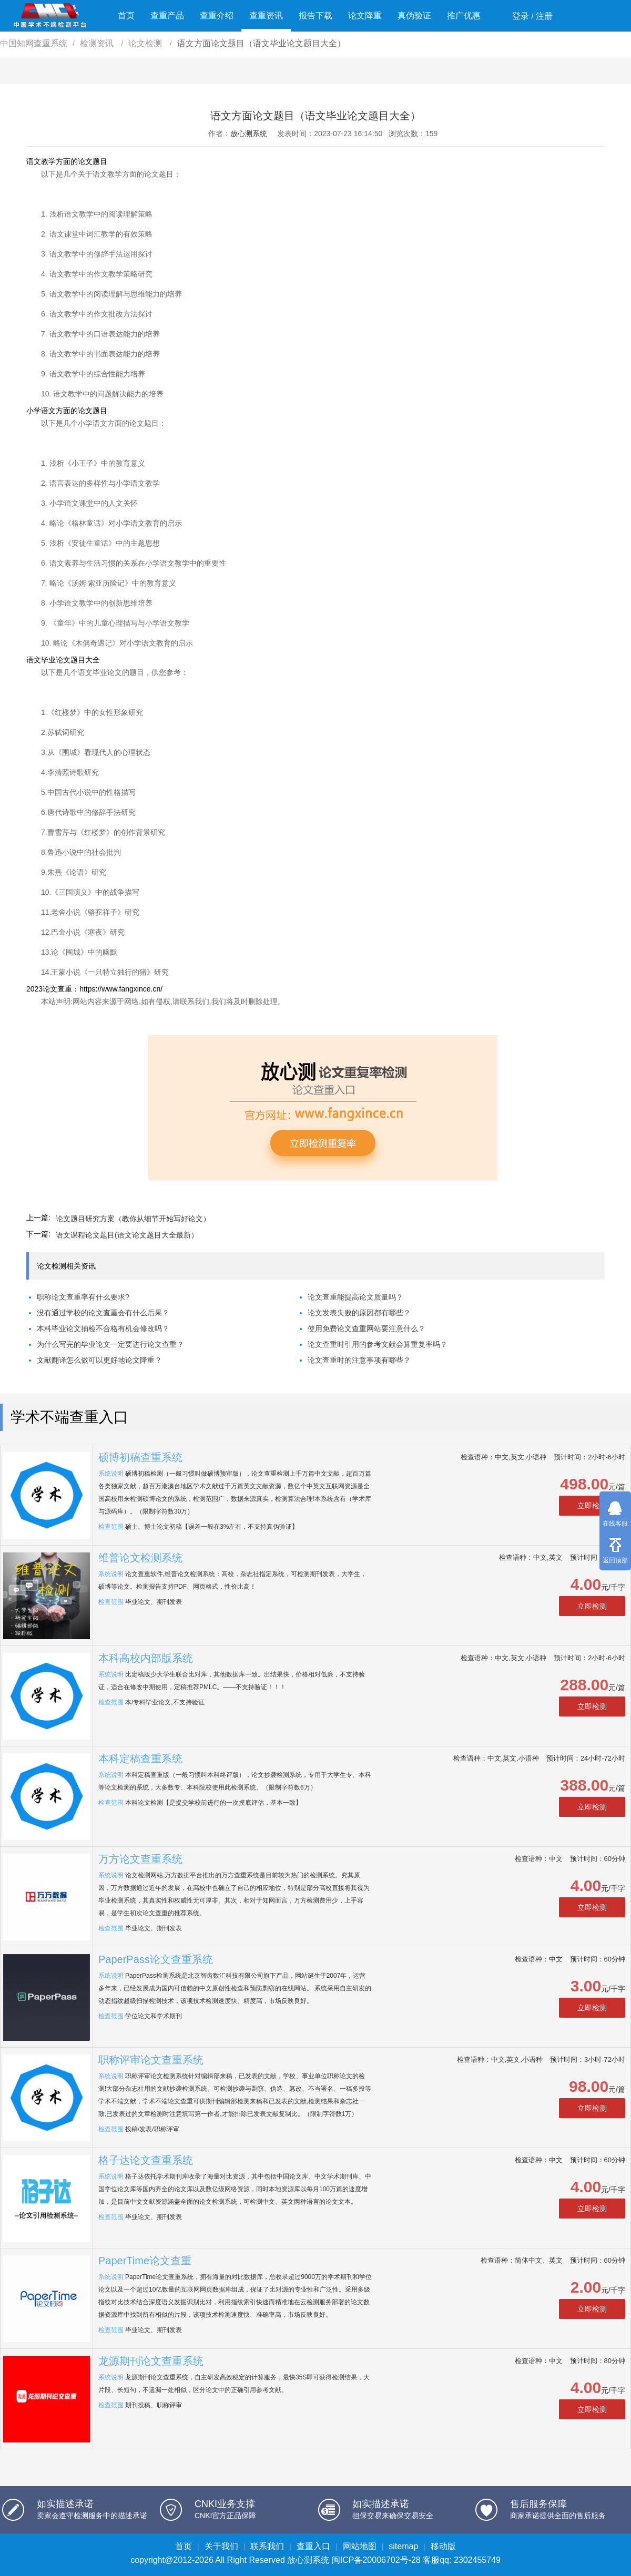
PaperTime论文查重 (144, 2260)
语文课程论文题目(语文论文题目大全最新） (127, 1235)
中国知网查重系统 (33, 43)
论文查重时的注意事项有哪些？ (359, 1360)
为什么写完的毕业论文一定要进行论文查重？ (110, 1344)
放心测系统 (248, 133)
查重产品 (167, 15)
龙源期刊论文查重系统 (150, 2361)
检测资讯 (98, 43)
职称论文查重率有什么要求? (83, 1297)
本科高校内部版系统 (145, 1658)
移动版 (443, 2546)
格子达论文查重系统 (145, 2160)
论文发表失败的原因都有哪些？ (359, 1313)
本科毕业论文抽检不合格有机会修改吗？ (103, 1328)
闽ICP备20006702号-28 (376, 2559)
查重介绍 (216, 15)
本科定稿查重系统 (140, 1758)
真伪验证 (414, 15)
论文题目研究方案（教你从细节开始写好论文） (133, 1218)
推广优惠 (464, 15)
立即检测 (592, 1505)
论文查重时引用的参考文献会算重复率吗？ (377, 1344)
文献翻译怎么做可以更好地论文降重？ (99, 1360)
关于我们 (221, 2546)
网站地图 (359, 2546)
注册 (544, 16)
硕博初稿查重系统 (140, 1457)
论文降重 (365, 15)
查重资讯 (266, 15)
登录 (520, 16)
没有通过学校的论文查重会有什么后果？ (103, 1313)
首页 (126, 15)
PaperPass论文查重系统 (155, 1959)
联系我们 (267, 2546)
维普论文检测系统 (140, 1557)
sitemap (403, 2546)
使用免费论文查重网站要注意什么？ (366, 1328)
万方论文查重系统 (140, 1859)
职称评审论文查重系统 (150, 2060)
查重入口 (313, 2546)
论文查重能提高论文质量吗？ (355, 1297)
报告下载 (315, 15)
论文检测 (146, 43)
